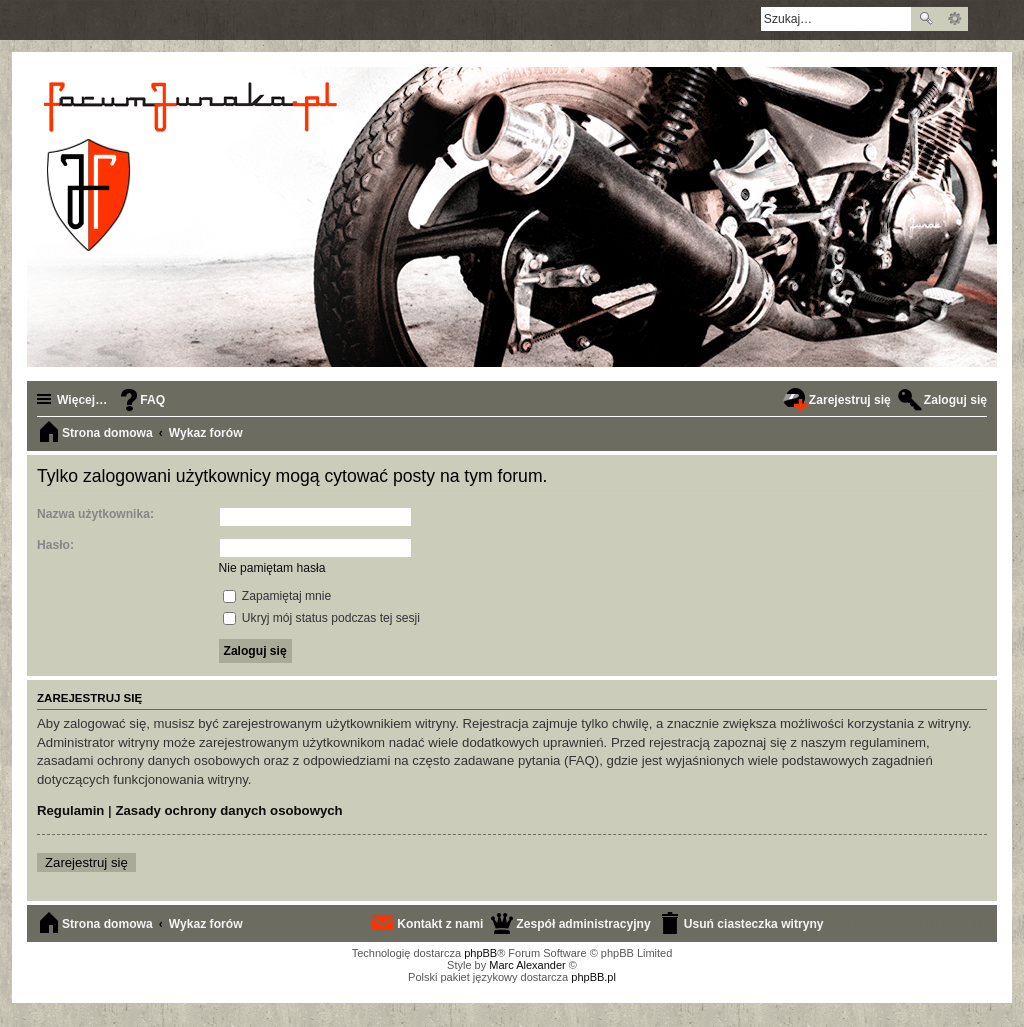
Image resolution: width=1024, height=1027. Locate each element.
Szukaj (926, 19)
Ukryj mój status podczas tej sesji (321, 618)
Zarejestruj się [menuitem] (850, 400)
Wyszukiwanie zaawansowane (954, 19)
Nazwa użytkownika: (95, 514)
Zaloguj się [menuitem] (955, 400)
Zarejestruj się (86, 862)
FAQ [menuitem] (152, 400)
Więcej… (82, 400)
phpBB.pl (593, 977)
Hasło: (55, 545)
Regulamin (70, 810)
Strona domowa (107, 924)
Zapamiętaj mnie (277, 596)
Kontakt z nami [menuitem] (440, 924)
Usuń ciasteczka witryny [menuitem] (754, 924)
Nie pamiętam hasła (272, 568)
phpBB (480, 953)
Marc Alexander (527, 965)
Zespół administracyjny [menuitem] (583, 924)
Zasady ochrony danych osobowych (228, 810)
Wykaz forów (206, 924)
